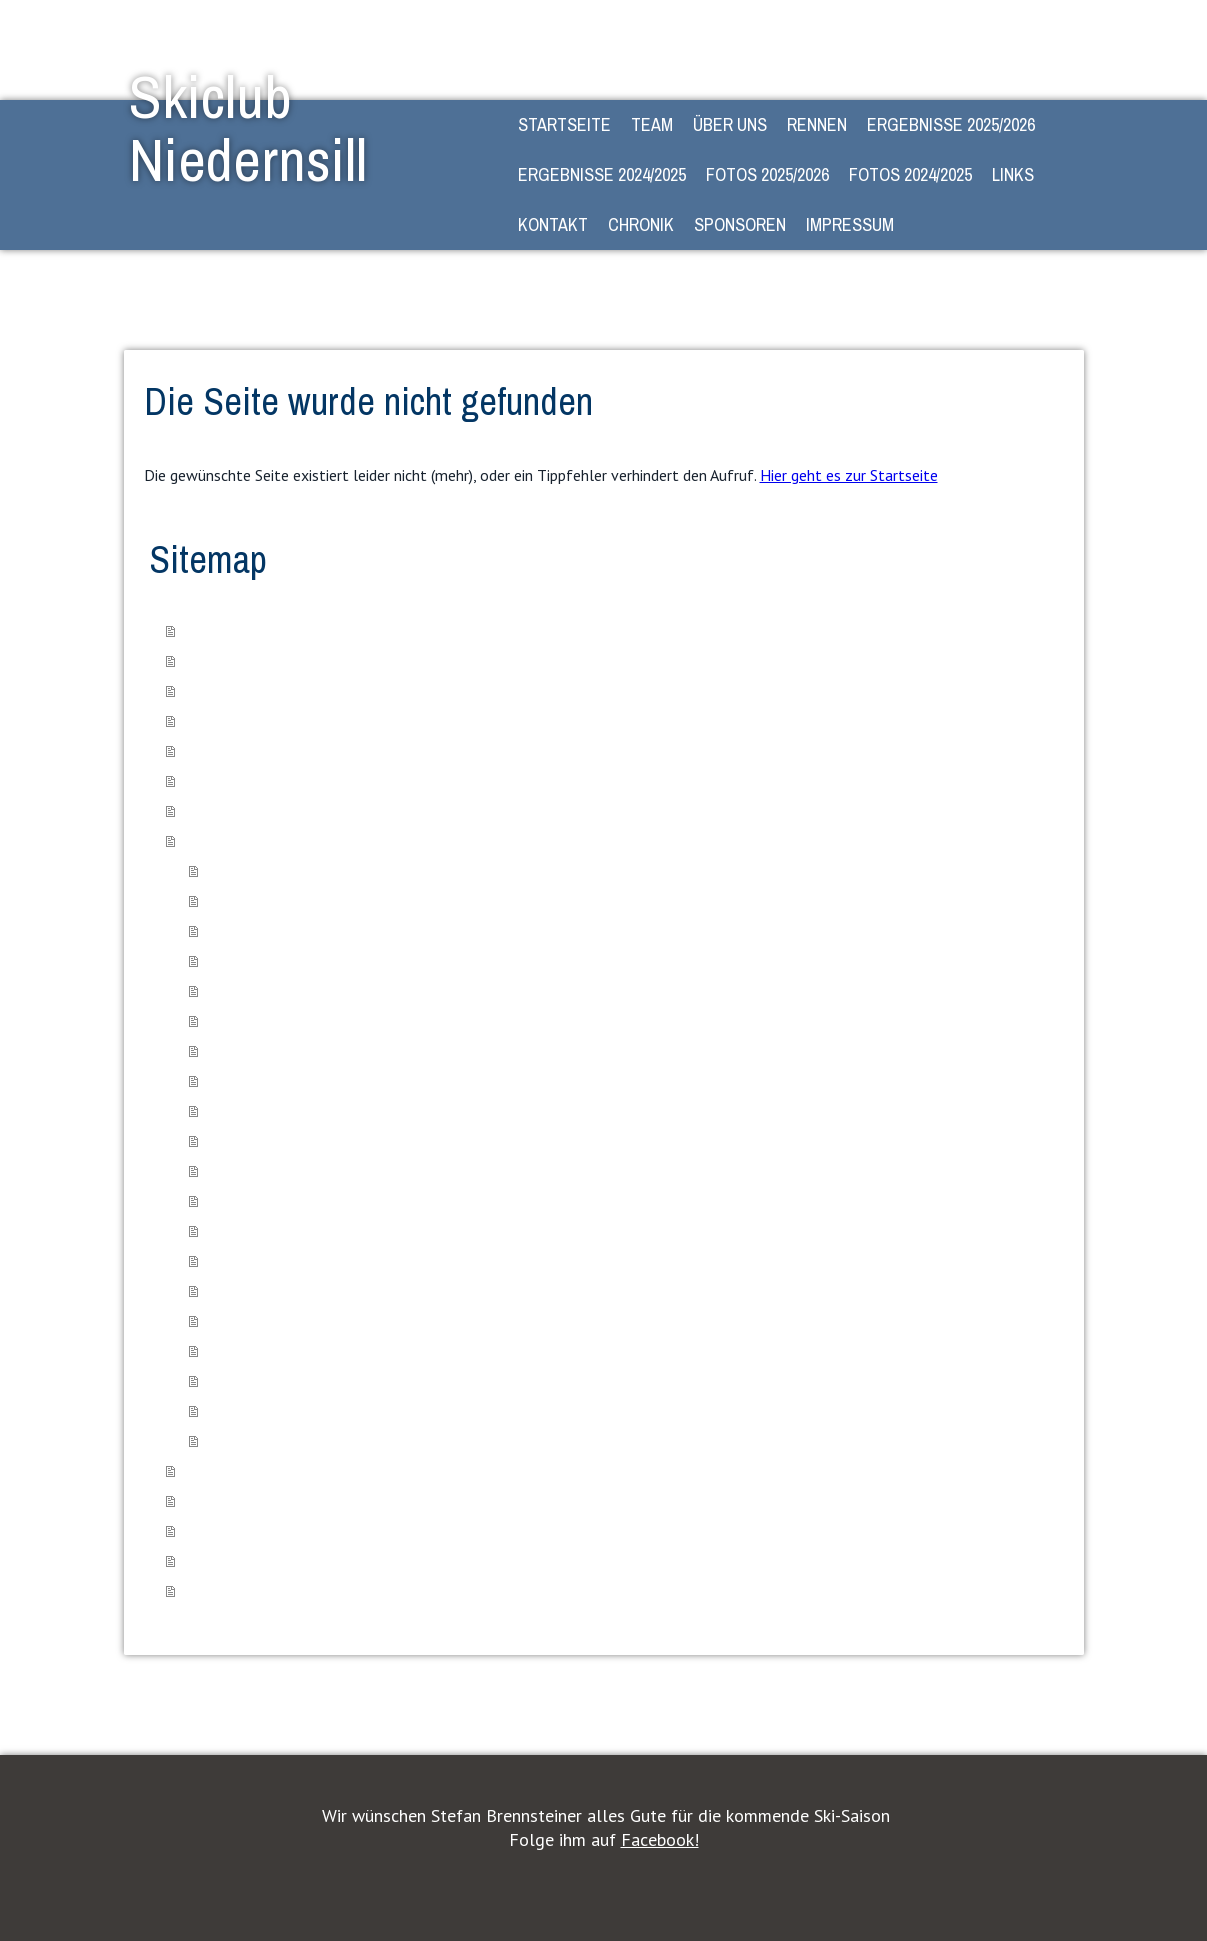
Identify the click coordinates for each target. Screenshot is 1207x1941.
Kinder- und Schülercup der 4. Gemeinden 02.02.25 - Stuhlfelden (389, 989)
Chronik (641, 224)
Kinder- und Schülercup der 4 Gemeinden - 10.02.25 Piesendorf (386, 1079)
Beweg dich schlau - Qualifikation (302, 869)
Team (652, 124)
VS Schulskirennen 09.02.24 (286, 1319)
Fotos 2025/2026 (767, 174)
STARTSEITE (564, 124)
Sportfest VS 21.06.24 (269, 929)
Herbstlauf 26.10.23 (261, 1199)
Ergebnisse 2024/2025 (602, 174)
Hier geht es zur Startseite (849, 475)
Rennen (817, 124)
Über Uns (730, 124)
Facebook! (660, 1839)
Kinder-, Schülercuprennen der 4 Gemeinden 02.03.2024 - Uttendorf (397, 1409)
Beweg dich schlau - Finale (283, 899)
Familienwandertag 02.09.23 (286, 1169)
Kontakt (553, 224)
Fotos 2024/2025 (910, 174)
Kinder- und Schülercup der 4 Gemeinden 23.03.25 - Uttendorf (381, 1139)
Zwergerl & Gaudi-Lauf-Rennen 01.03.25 (323, 1109)
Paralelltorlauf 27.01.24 (271, 1259)
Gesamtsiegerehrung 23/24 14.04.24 (310, 1439)
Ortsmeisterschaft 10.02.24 (284, 1349)
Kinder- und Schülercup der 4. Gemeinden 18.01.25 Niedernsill (382, 959)
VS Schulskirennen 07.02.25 (286, 1019)
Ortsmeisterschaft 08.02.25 (284, 1049)
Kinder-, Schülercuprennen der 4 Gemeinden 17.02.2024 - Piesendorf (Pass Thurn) (440, 1379)
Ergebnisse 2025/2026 (951, 124)
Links (1013, 174)
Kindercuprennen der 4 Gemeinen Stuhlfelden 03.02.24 (361, 1289)
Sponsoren (740, 224)
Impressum (850, 224)
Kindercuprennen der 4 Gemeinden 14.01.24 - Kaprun (356, 1229)
